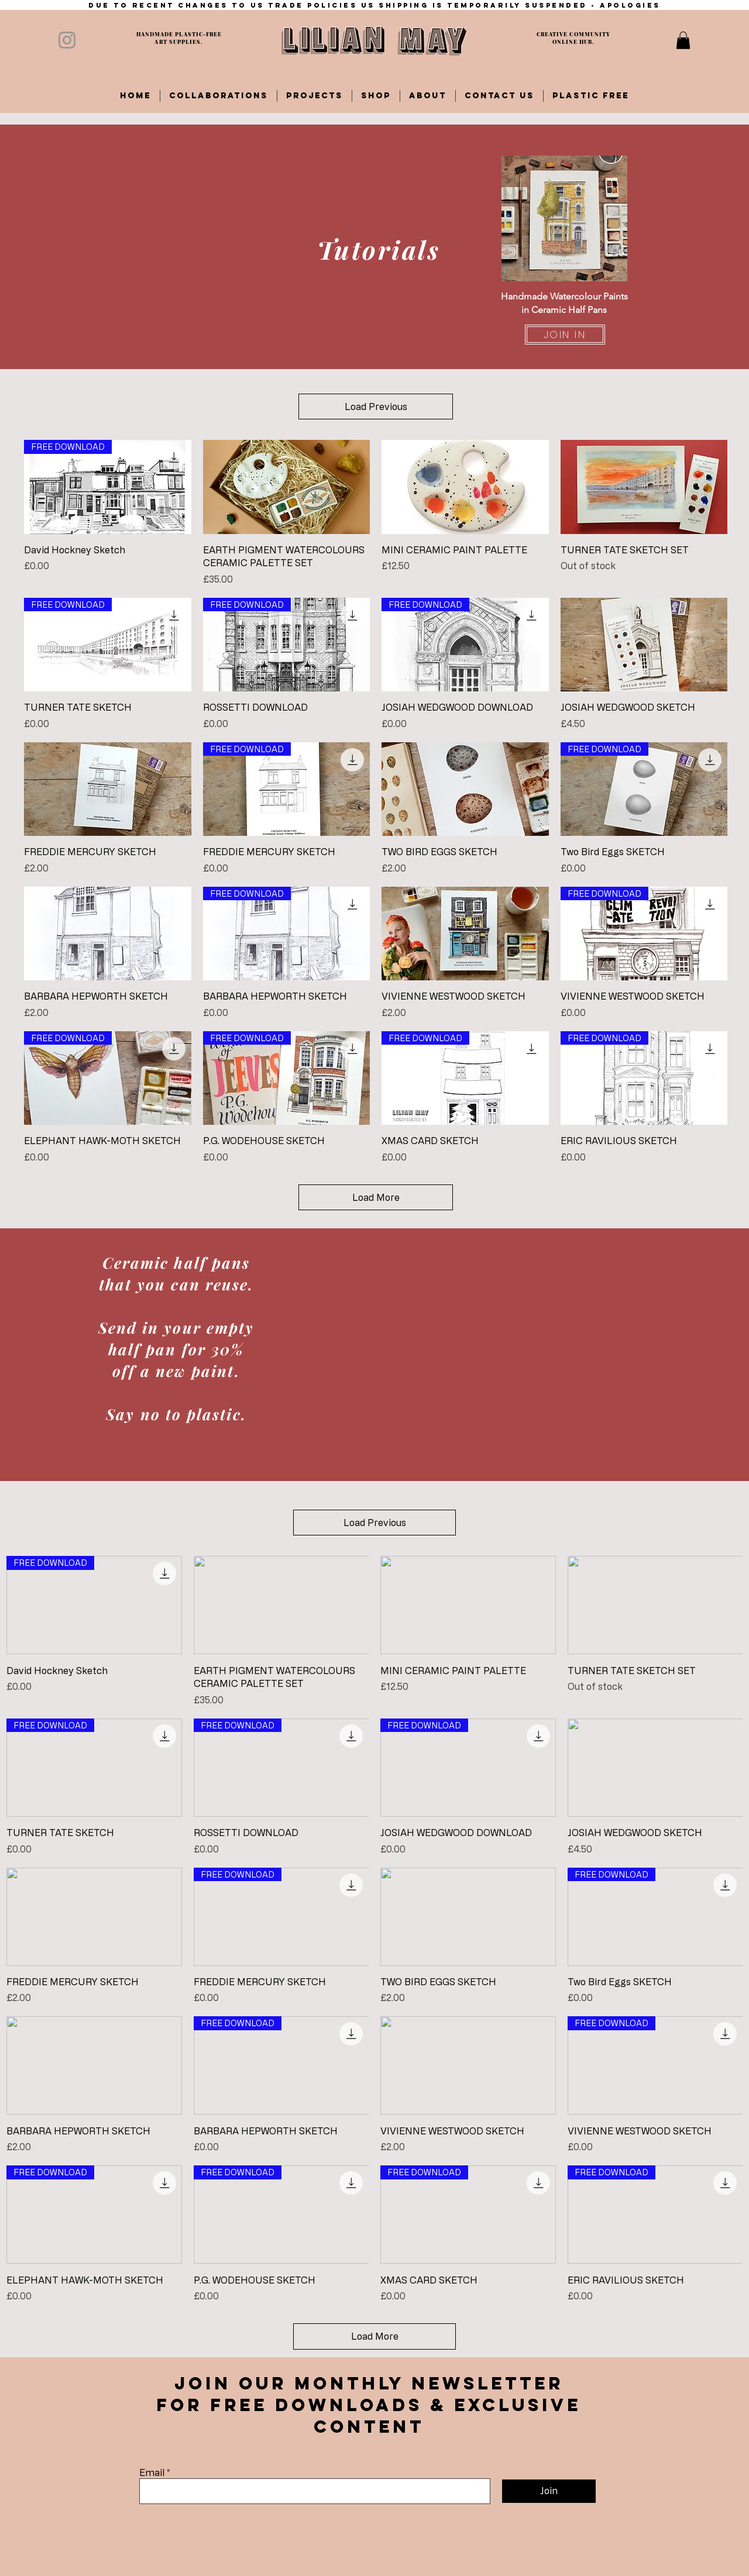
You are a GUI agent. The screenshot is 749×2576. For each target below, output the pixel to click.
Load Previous (376, 406)
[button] (683, 40)
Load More (376, 1197)
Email (151, 2472)
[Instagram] (67, 40)
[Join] (549, 2491)
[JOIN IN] (565, 335)
